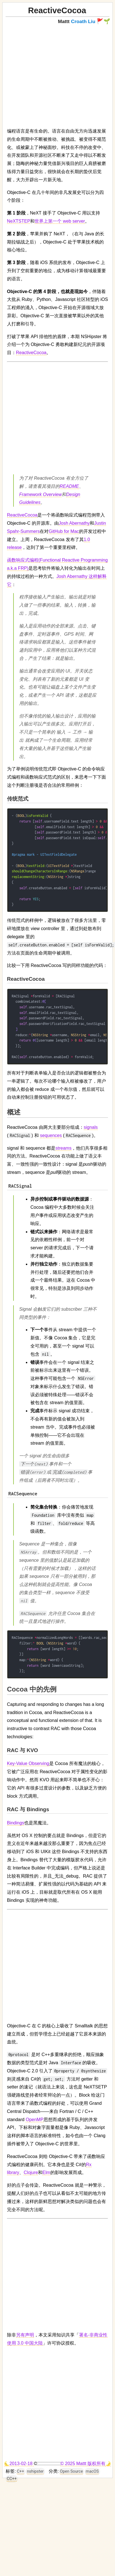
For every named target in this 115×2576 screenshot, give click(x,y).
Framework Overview (40, 494)
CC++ (12, 2478)
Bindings (15, 1822)
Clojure (31, 2172)
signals (91, 1127)
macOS (92, 2471)
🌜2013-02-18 (19, 2463)
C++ (20, 2471)
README (69, 486)
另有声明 (25, 2335)
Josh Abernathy (74, 523)
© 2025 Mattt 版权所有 (82, 2463)
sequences (51, 1135)
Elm (46, 2172)
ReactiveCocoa (31, 352)
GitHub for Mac (64, 531)
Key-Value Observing (28, 1763)
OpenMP (34, 2119)
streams (63, 1148)
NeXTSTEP (18, 221)
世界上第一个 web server (60, 221)
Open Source (71, 2471)
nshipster (35, 2471)
